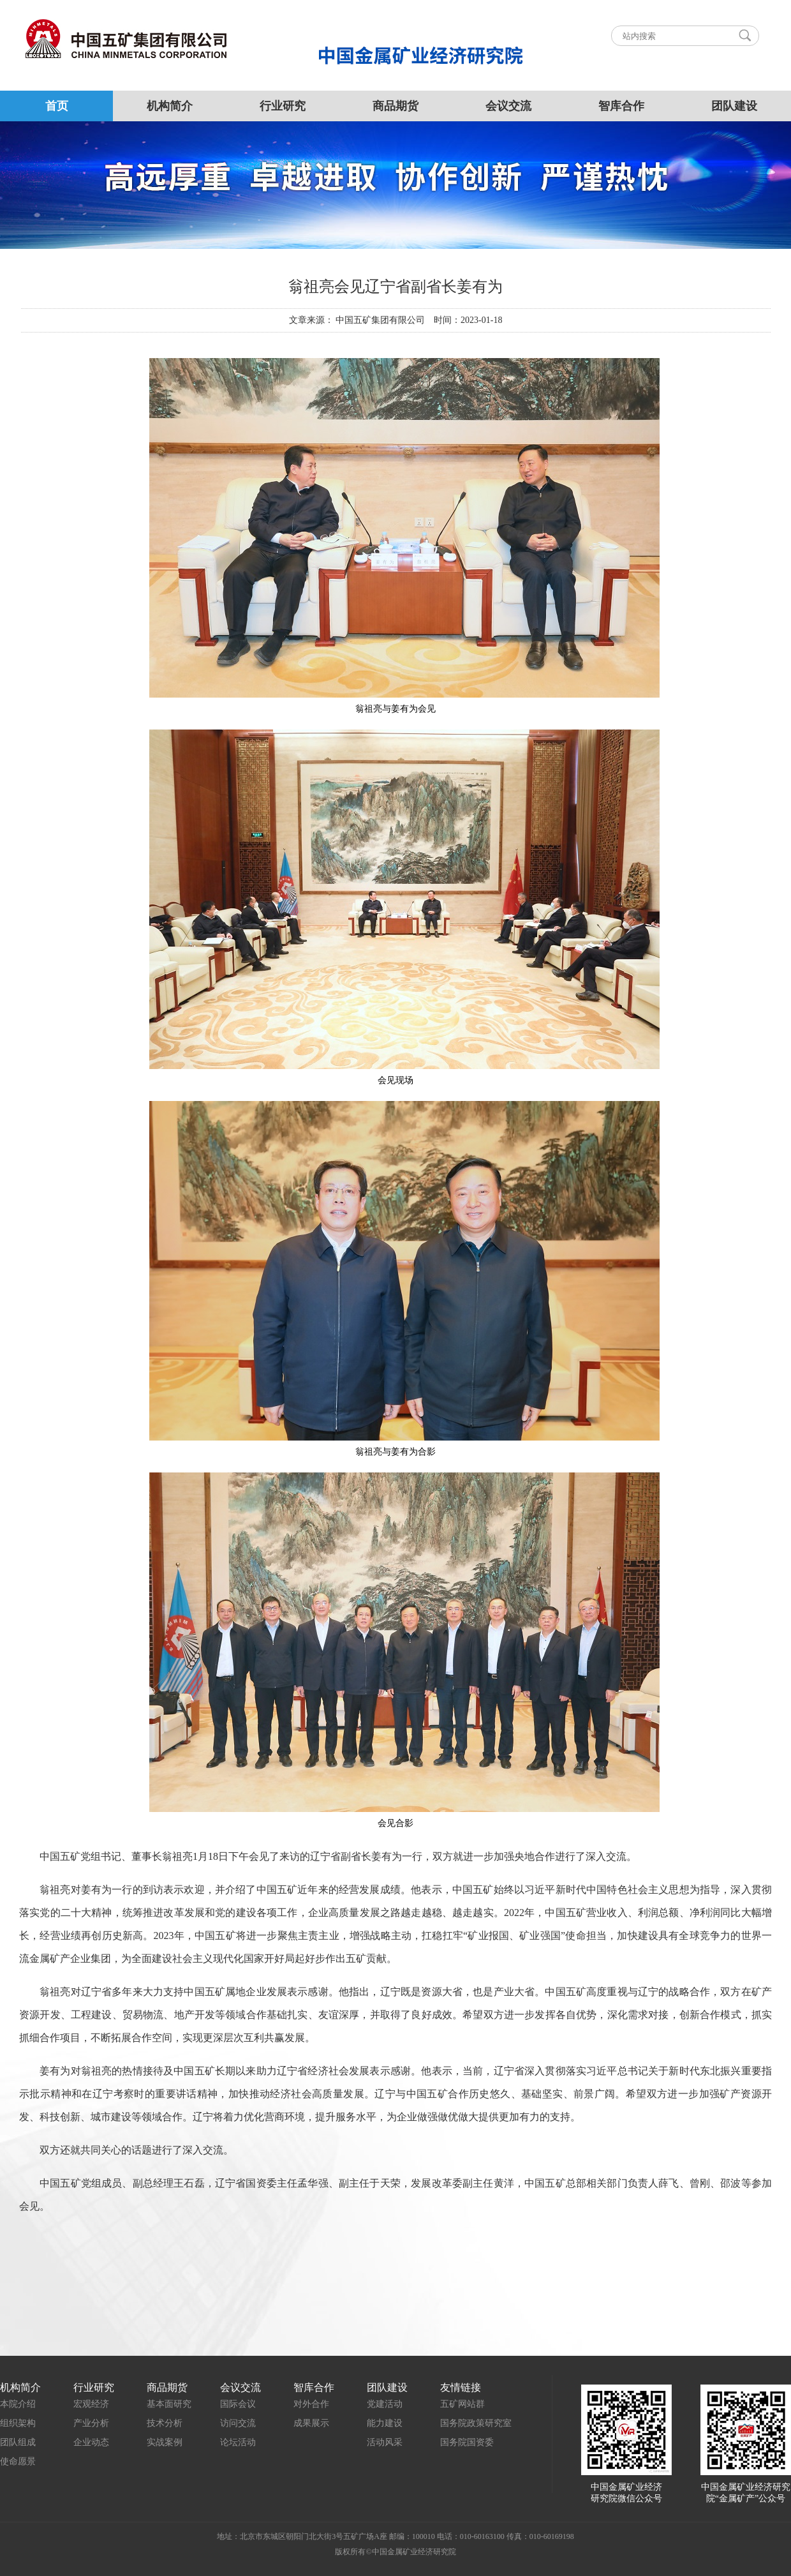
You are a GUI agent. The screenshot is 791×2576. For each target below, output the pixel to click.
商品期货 (395, 106)
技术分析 (164, 2423)
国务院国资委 (467, 2442)
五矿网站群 (462, 2404)
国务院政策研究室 (476, 2423)
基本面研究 (169, 2404)
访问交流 (238, 2423)
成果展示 (311, 2423)
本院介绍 (18, 2404)
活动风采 (385, 2442)
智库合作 (621, 106)
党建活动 (385, 2404)
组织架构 (18, 2423)
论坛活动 (238, 2442)
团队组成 (18, 2442)
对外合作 (311, 2404)
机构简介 (170, 106)
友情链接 (460, 2387)
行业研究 (283, 106)
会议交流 (508, 106)
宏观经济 (91, 2404)
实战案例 (164, 2442)
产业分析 (91, 2423)
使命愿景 (18, 2461)
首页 (56, 106)
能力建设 (385, 2423)
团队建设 (734, 106)
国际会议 (238, 2404)
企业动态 (91, 2442)
